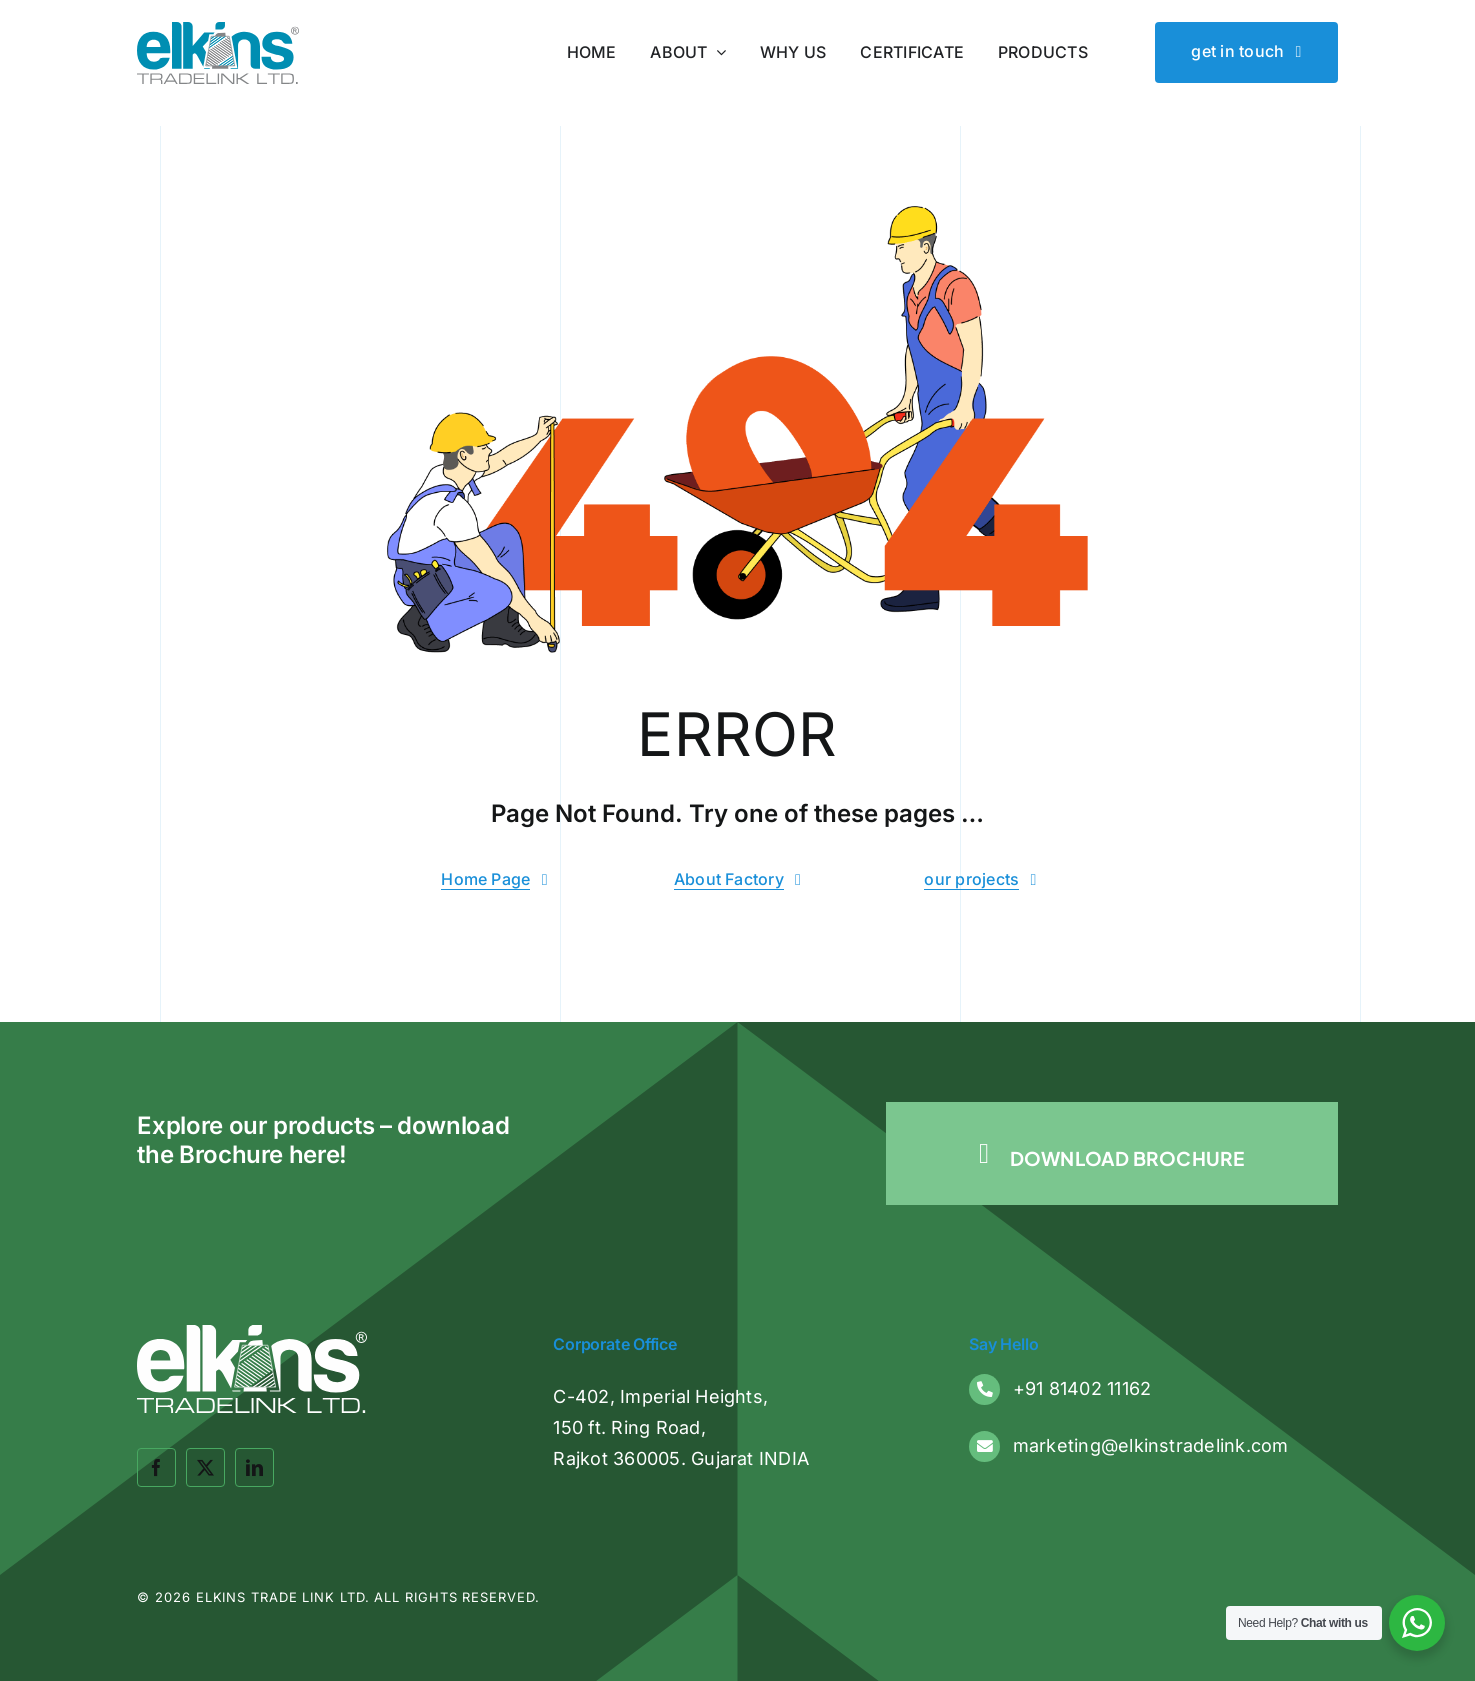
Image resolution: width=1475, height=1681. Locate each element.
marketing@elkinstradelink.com (1151, 1445)
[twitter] (205, 1467)
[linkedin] (254, 1467)
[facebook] (156, 1467)
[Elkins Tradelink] (217, 30)
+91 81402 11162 (1082, 1388)
